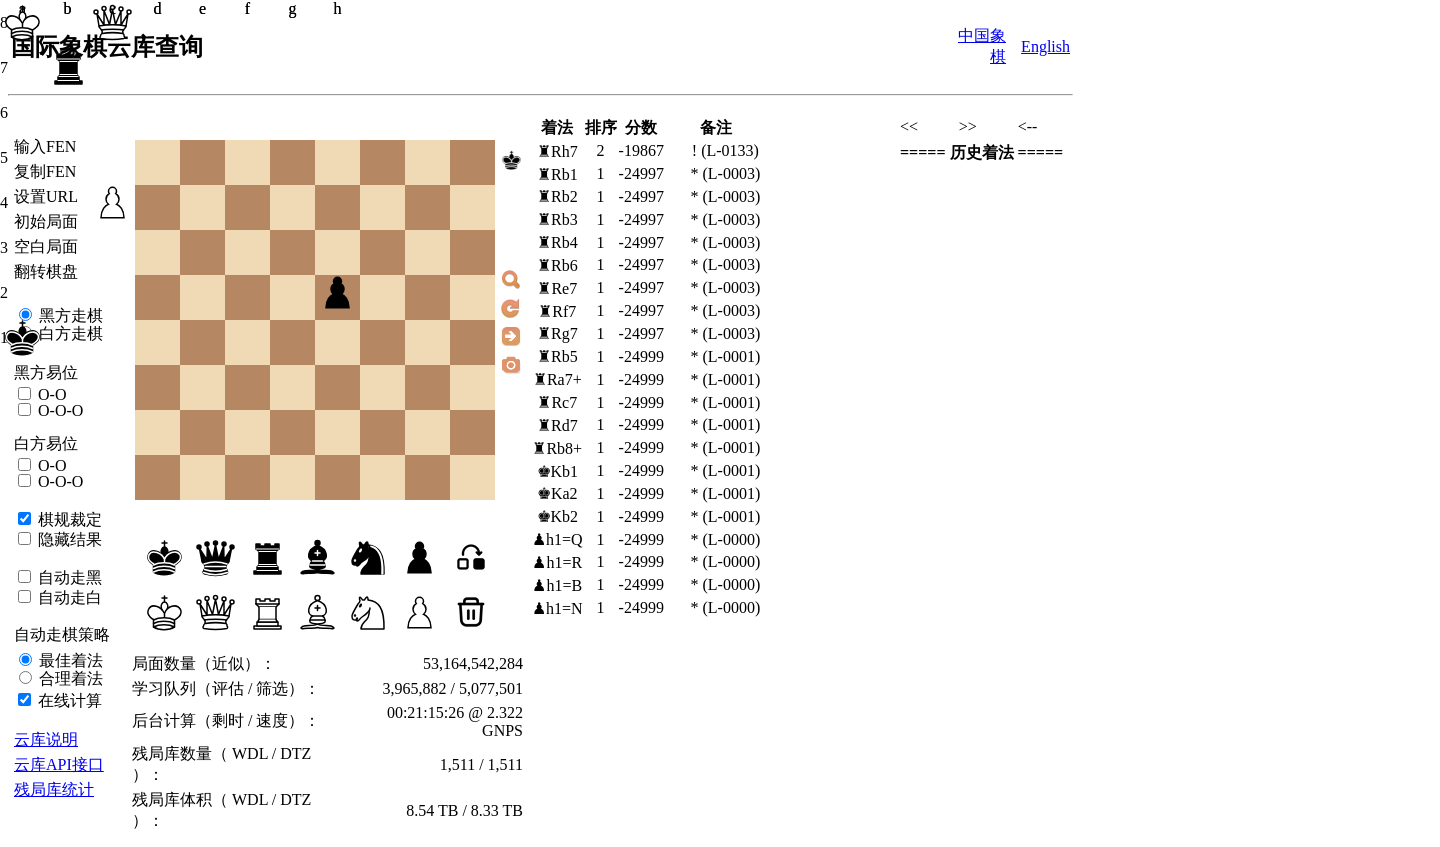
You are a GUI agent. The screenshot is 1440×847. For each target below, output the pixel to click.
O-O (50, 394)
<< (909, 126)
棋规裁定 (68, 519)
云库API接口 (59, 764)
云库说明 (46, 739)
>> (968, 126)
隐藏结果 (68, 539)
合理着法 (69, 678)
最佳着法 (69, 660)
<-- (1028, 126)
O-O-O (58, 410)
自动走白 (68, 597)
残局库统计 (54, 789)
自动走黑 (68, 577)
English (1045, 46)
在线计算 (68, 700)
